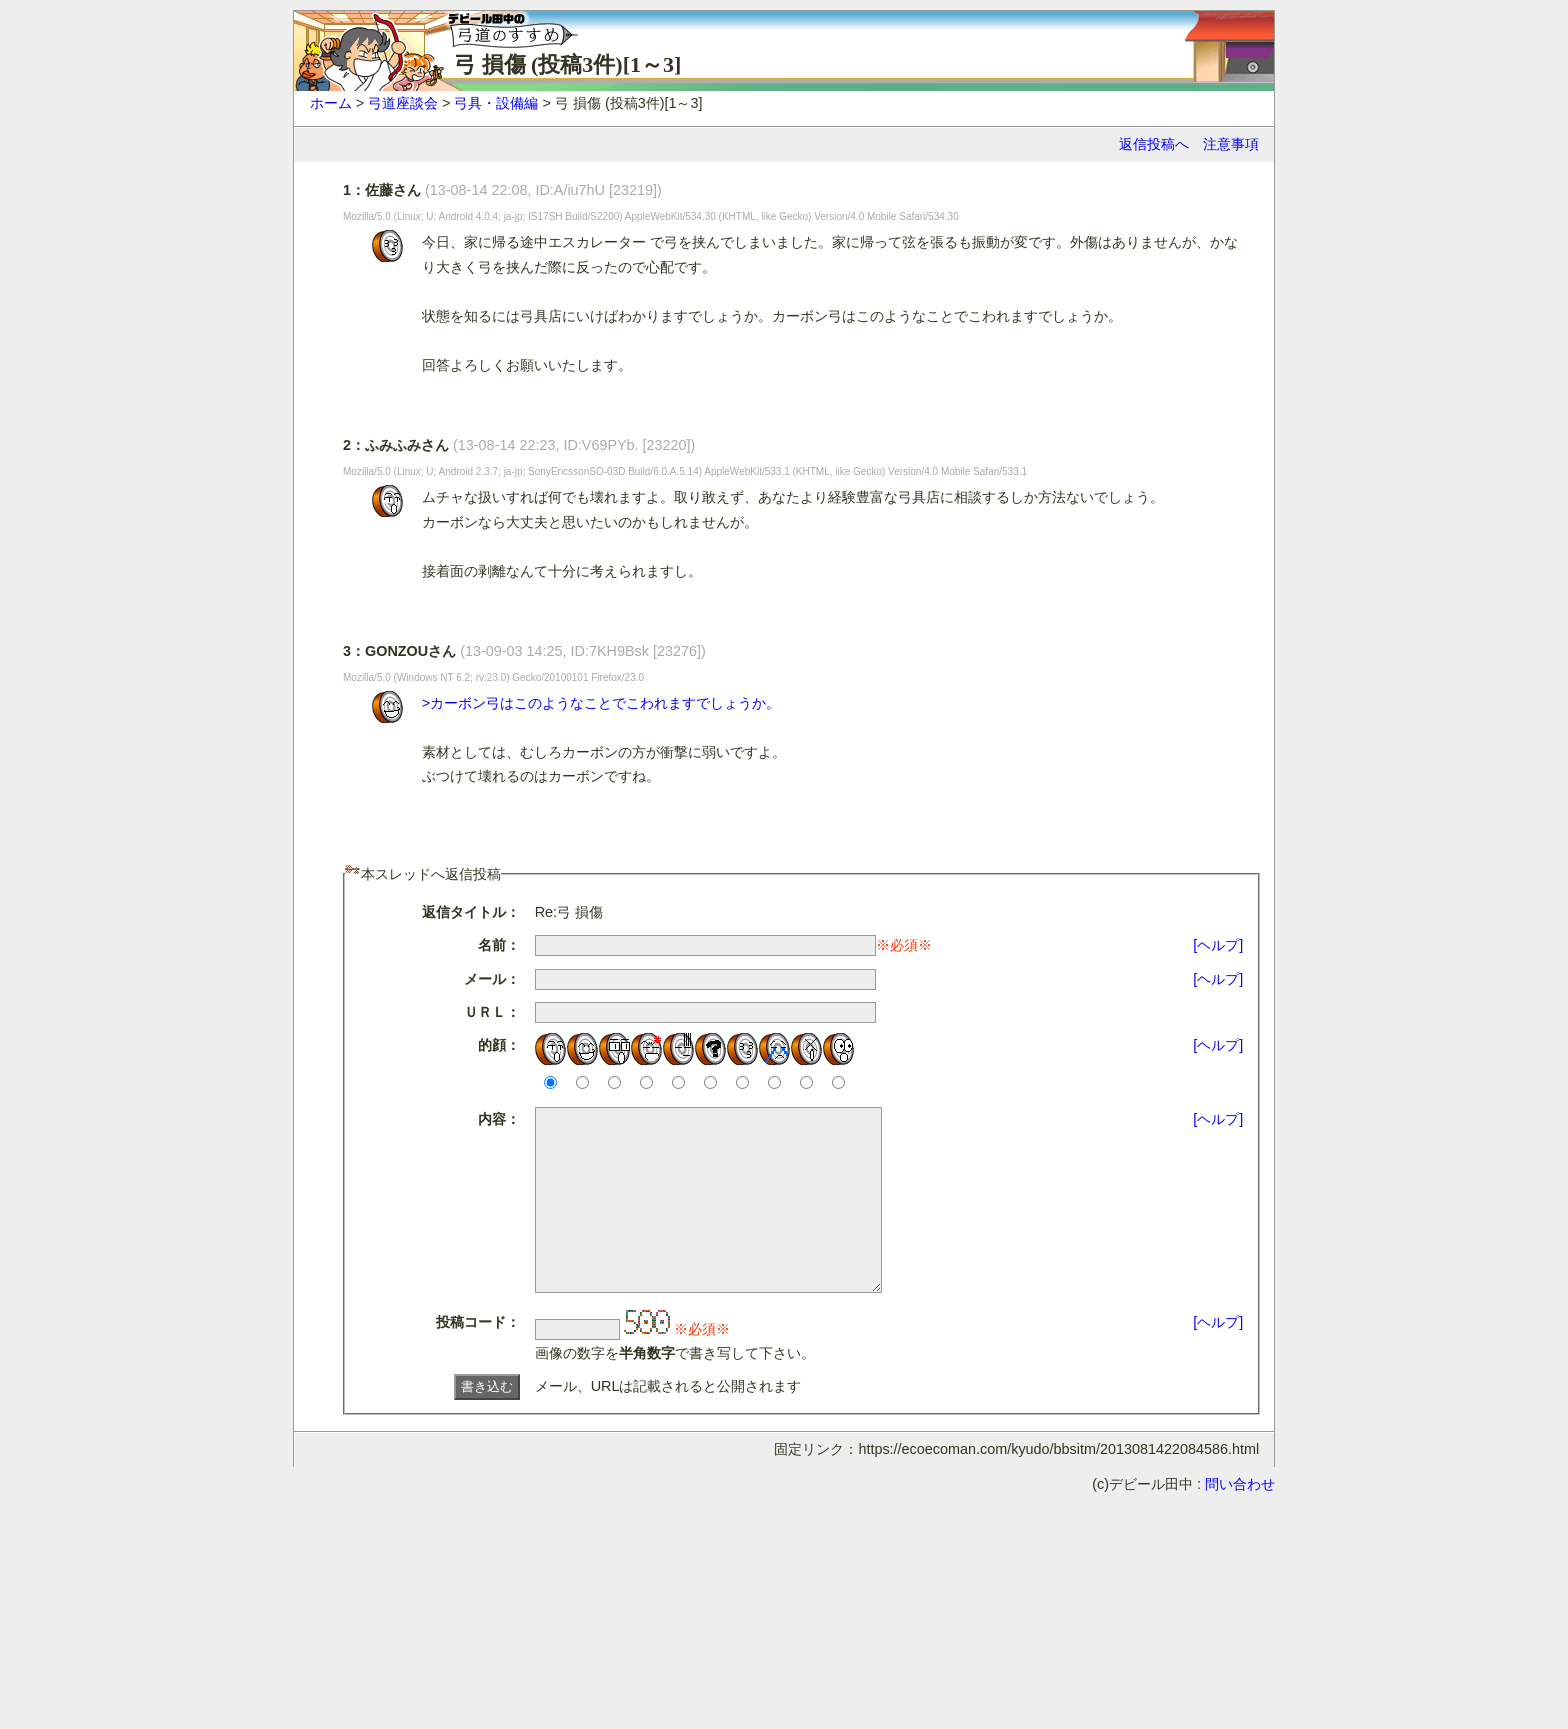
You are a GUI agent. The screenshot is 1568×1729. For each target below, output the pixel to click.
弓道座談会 (403, 103)
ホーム (331, 103)
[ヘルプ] (1218, 945)
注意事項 (1231, 144)
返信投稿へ (1154, 144)
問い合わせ (1240, 1520)
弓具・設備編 (496, 103)
